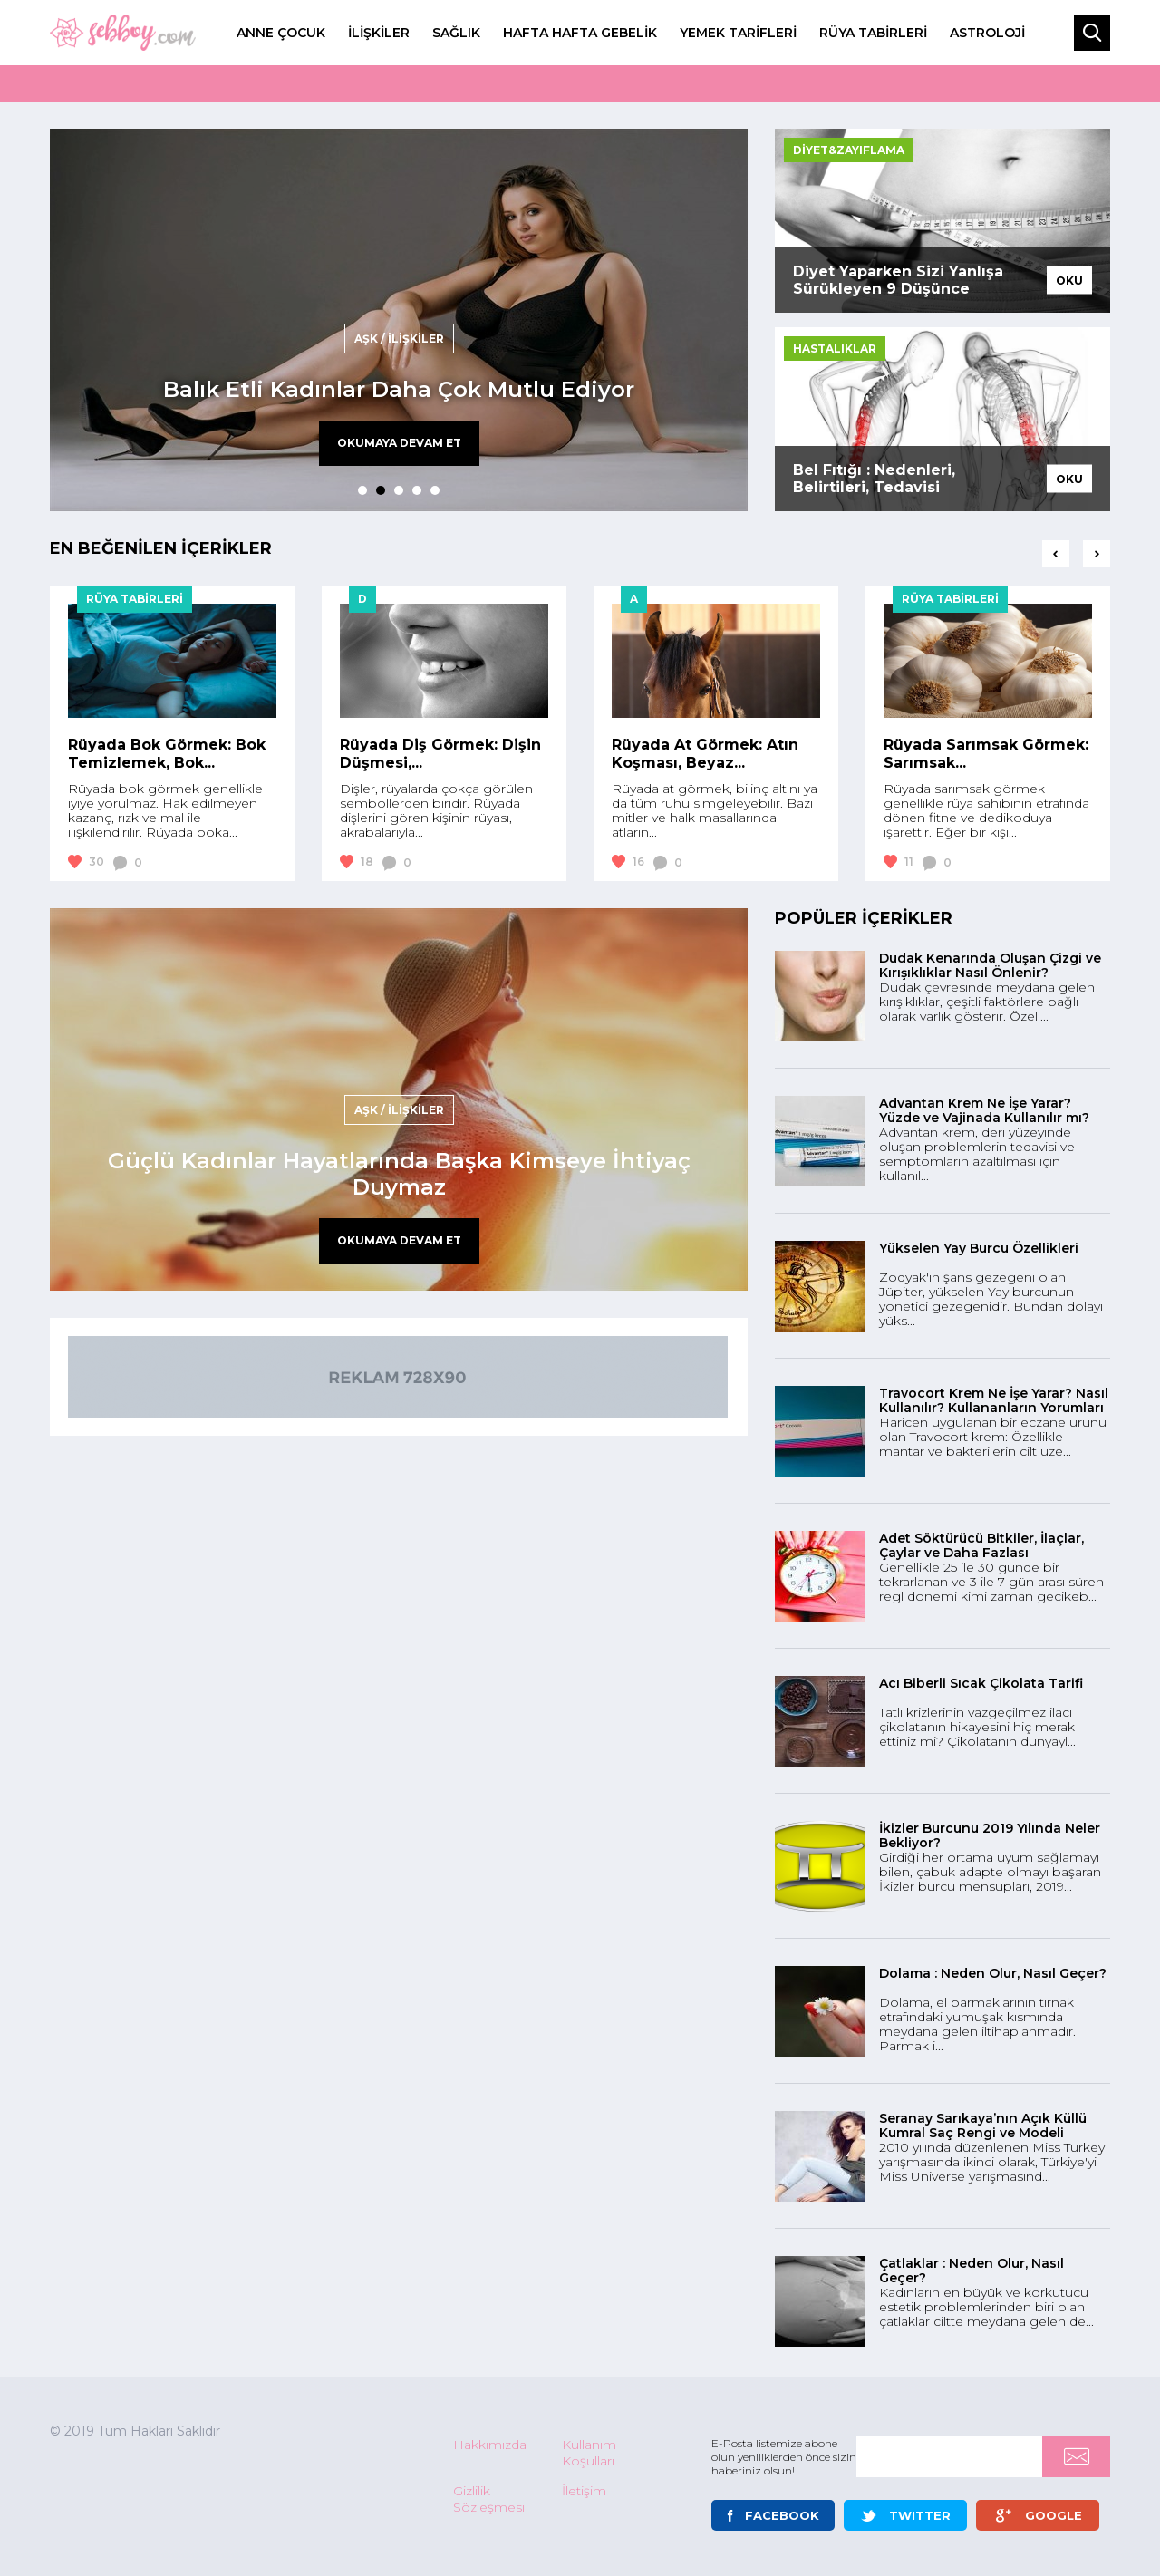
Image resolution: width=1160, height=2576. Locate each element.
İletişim (584, 2491)
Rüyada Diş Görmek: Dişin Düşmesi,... (440, 753)
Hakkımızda (490, 2444)
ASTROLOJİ (987, 32)
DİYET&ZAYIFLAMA (848, 150)
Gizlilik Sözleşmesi (489, 2499)
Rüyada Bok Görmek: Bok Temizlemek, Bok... (167, 753)
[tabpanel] (399, 320)
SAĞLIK (456, 32)
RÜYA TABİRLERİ (873, 32)
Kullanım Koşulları (589, 2452)
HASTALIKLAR (834, 348)
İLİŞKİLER (379, 32)
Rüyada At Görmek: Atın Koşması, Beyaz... (705, 753)
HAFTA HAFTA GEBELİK (580, 32)
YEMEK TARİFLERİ (738, 32)
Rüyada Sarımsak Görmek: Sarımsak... (986, 753)
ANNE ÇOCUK (281, 32)
